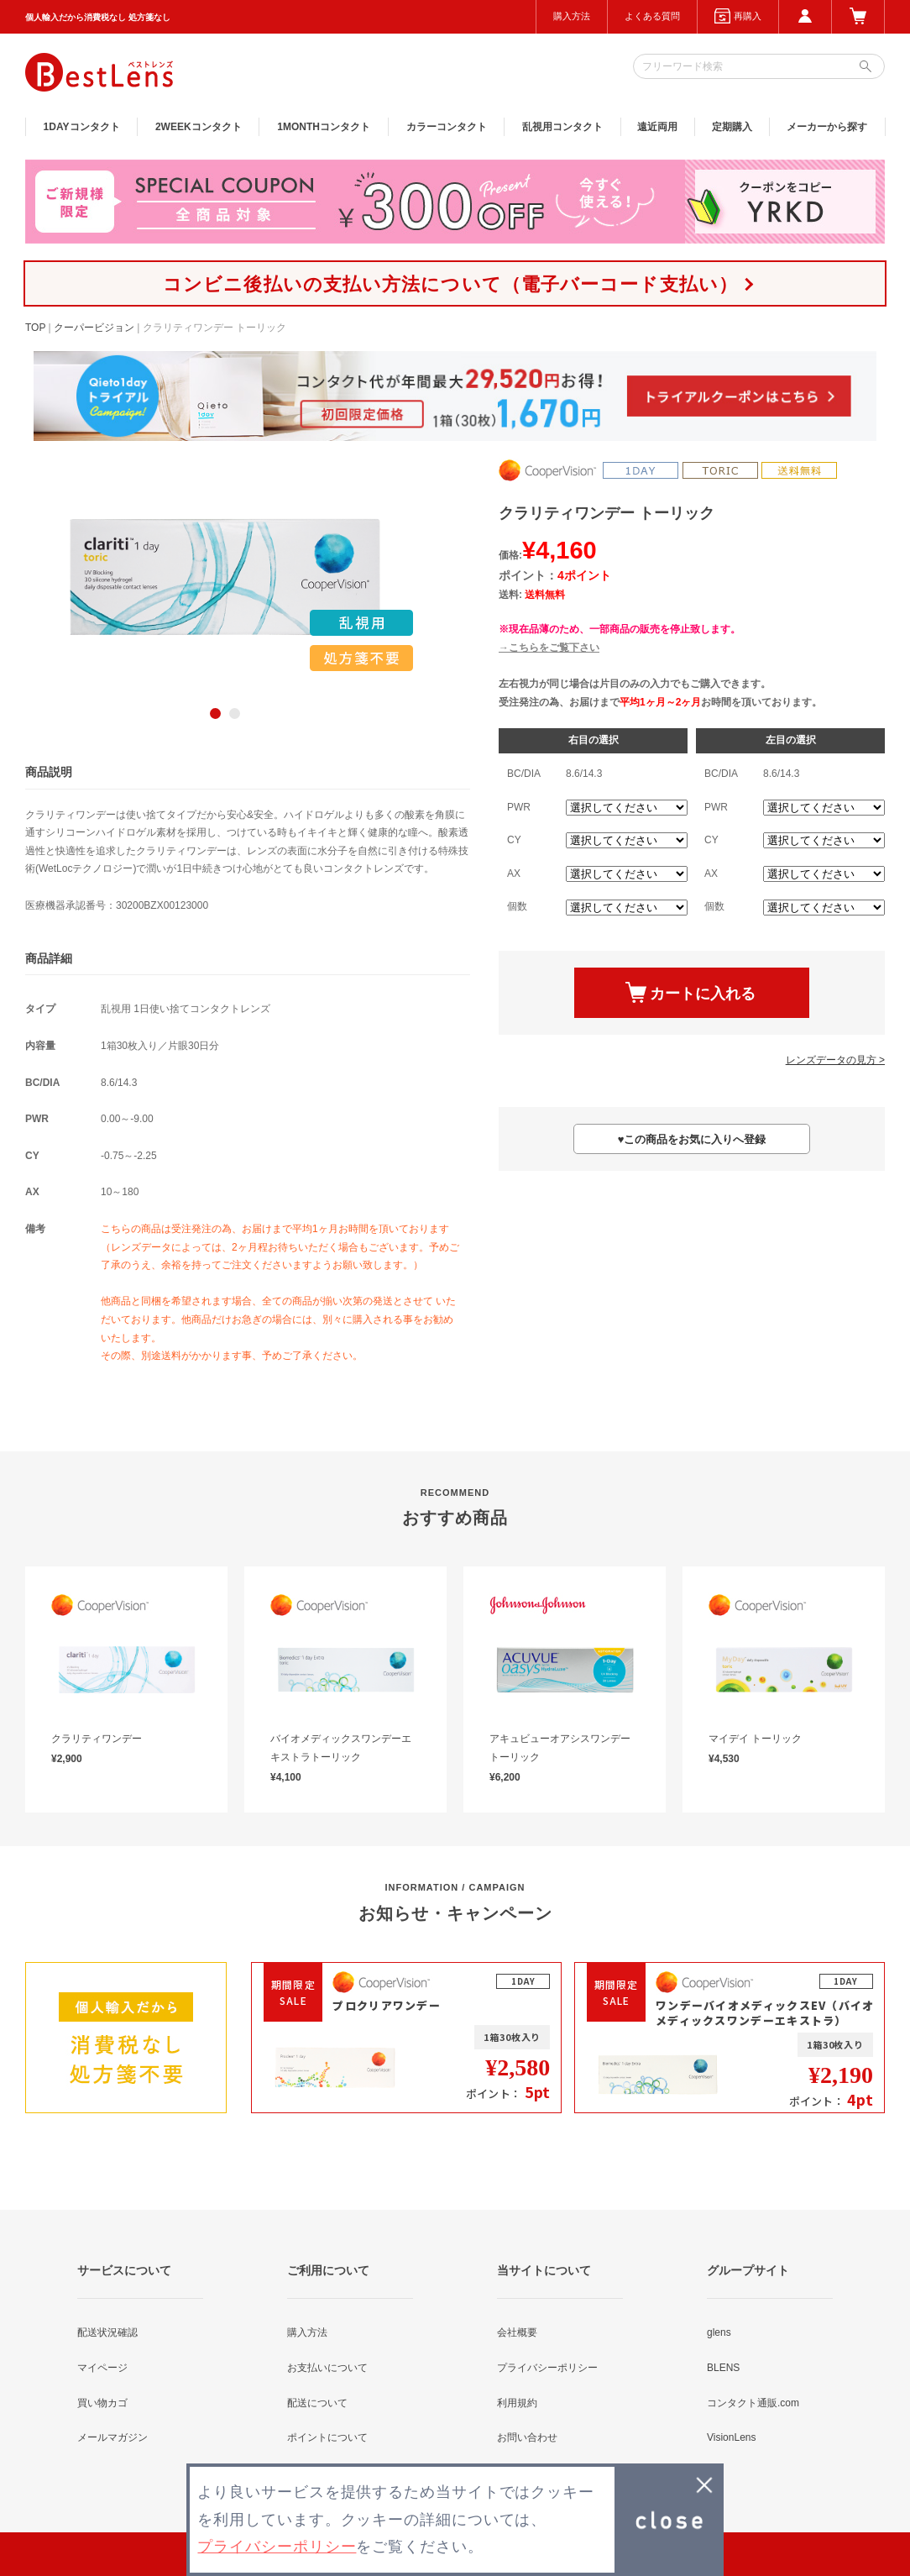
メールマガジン (112, 2437)
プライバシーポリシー (547, 2368)
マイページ (102, 2368)
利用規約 (517, 2403)
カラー (446, 127)
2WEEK (198, 127)
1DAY (82, 127)
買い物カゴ (102, 2403)
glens (719, 2332)
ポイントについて (327, 2437)
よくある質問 (652, 16)
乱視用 (562, 127)
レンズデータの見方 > (835, 1060)
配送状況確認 (107, 2332)
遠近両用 (657, 127)
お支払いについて (327, 2368)
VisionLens (731, 2437)
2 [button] (234, 713)
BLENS (723, 2368)
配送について (317, 2403)
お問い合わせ (527, 2437)
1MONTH (323, 127)
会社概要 (517, 2332)
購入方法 (571, 16)
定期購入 (732, 127)
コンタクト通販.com (753, 2403)
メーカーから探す (827, 127)
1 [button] (215, 713)
